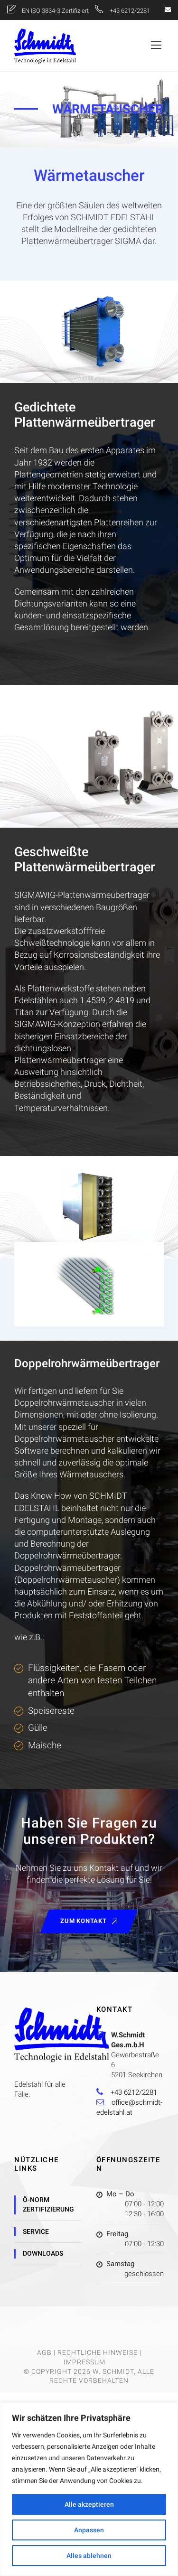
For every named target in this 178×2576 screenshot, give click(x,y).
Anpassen (89, 2530)
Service (36, 2231)
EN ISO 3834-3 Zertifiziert (56, 10)
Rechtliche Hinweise (97, 2352)
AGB (44, 2352)
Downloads (43, 2253)
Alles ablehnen (89, 2555)
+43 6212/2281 (130, 10)
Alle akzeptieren (89, 2504)
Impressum (84, 2362)
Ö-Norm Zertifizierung (48, 2204)
